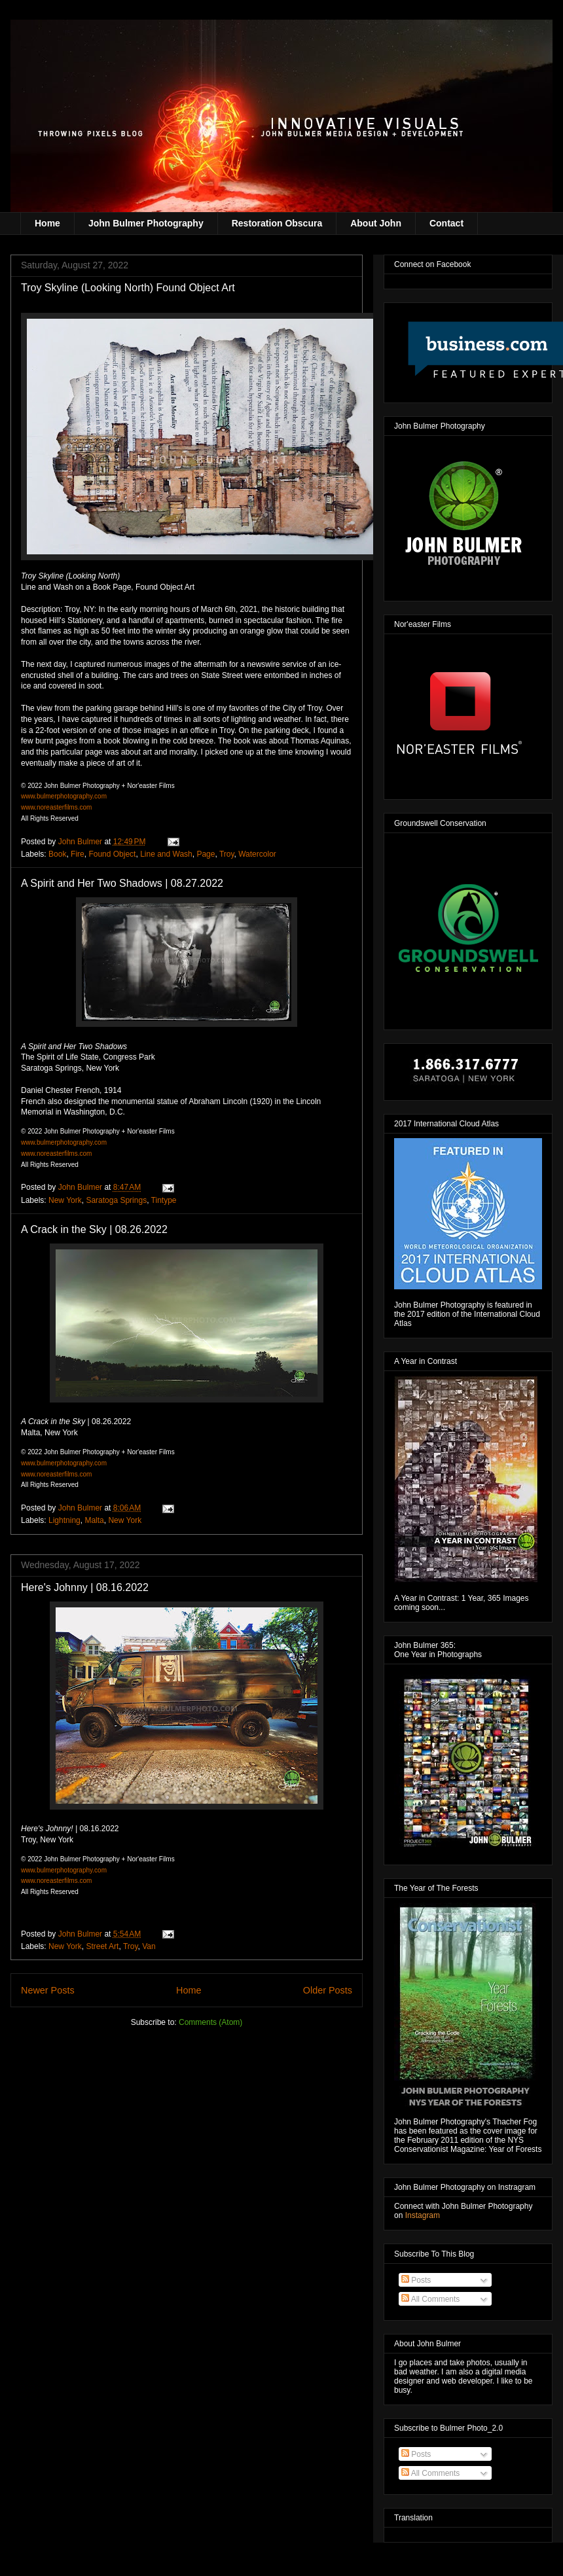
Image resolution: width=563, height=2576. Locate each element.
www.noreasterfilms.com (56, 807)
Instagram (422, 2215)
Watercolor (257, 854)
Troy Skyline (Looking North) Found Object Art (128, 287)
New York (65, 1200)
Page (205, 854)
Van (148, 1946)
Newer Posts (48, 1990)
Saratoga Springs (116, 1200)
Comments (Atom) (210, 2022)
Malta (93, 1520)
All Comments (430, 2299)
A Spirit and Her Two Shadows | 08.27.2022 (122, 883)
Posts (416, 2280)
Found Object (112, 854)
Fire (77, 854)
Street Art (102, 1946)
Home (47, 223)
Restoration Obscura (277, 223)
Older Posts (327, 1990)
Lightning (64, 1520)
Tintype (164, 1200)
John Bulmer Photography (146, 223)
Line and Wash (166, 854)
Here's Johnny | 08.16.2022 (85, 1587)
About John (375, 223)
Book (57, 854)
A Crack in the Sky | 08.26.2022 (94, 1229)
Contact (446, 223)
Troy (226, 854)
